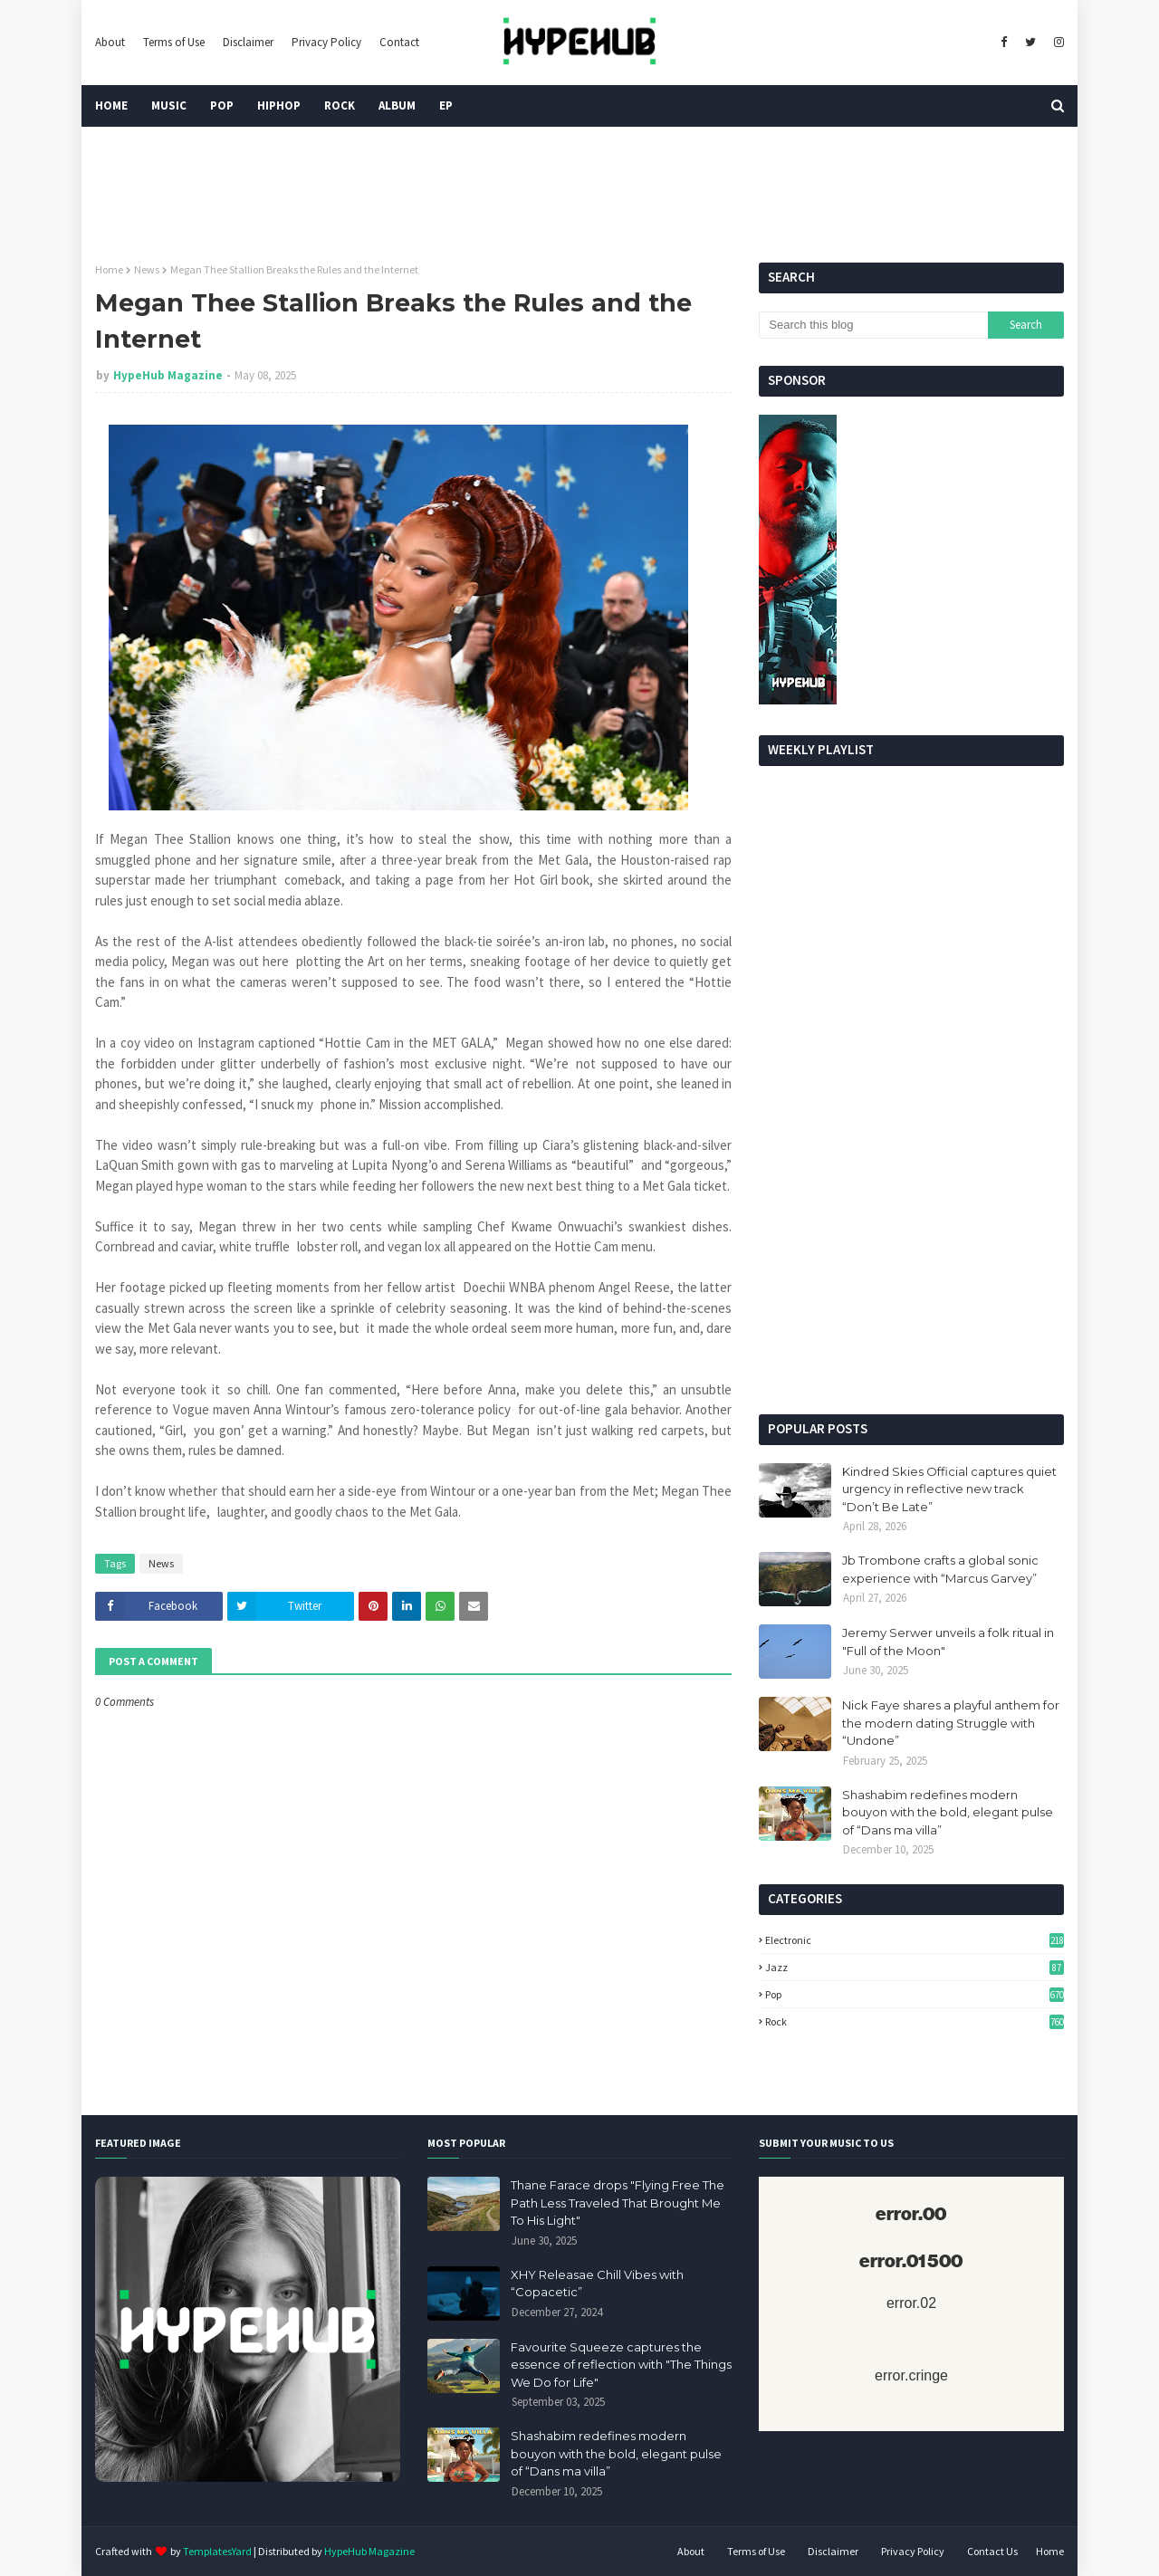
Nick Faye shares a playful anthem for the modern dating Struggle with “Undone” (950, 1723)
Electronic (914, 1940)
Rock (914, 2021)
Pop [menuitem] (222, 105)
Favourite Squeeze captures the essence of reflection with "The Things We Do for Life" (621, 2364)
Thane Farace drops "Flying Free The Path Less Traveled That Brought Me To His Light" (617, 2202)
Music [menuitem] (169, 105)
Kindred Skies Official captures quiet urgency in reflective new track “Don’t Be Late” (949, 1489)
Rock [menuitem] (339, 105)
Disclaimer (248, 42)
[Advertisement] (911, 1260)
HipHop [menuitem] (279, 105)
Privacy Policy (326, 42)
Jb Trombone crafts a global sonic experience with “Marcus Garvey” (940, 1569)
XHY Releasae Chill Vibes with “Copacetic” (597, 2283)
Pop (914, 1994)
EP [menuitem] (446, 105)
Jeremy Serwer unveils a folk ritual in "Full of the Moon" (948, 1641)
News (146, 269)
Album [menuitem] (397, 105)
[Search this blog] (873, 325)
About (110, 42)
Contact (399, 42)
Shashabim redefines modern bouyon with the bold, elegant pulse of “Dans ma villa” (947, 1812)
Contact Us (992, 2551)
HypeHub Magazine (168, 375)
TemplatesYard (217, 2551)
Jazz (914, 1967)
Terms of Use (174, 42)
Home (109, 269)
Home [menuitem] (111, 105)
